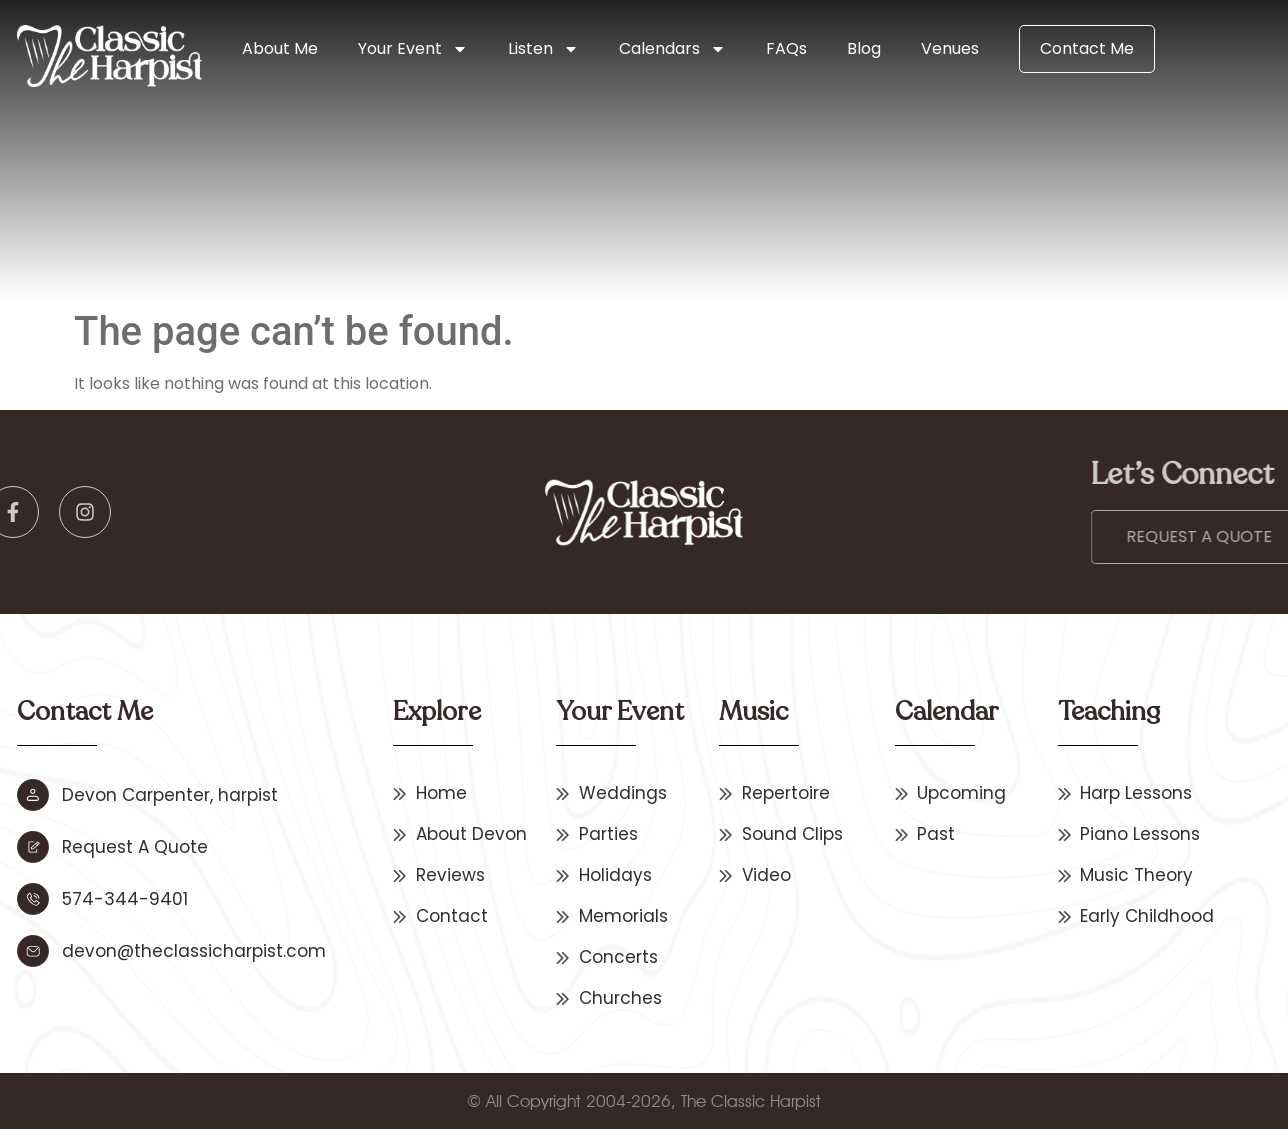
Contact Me (1087, 48)
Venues (950, 48)
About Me (280, 48)
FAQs (786, 48)
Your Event (413, 49)
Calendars (672, 49)
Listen (543, 49)
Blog (864, 48)
